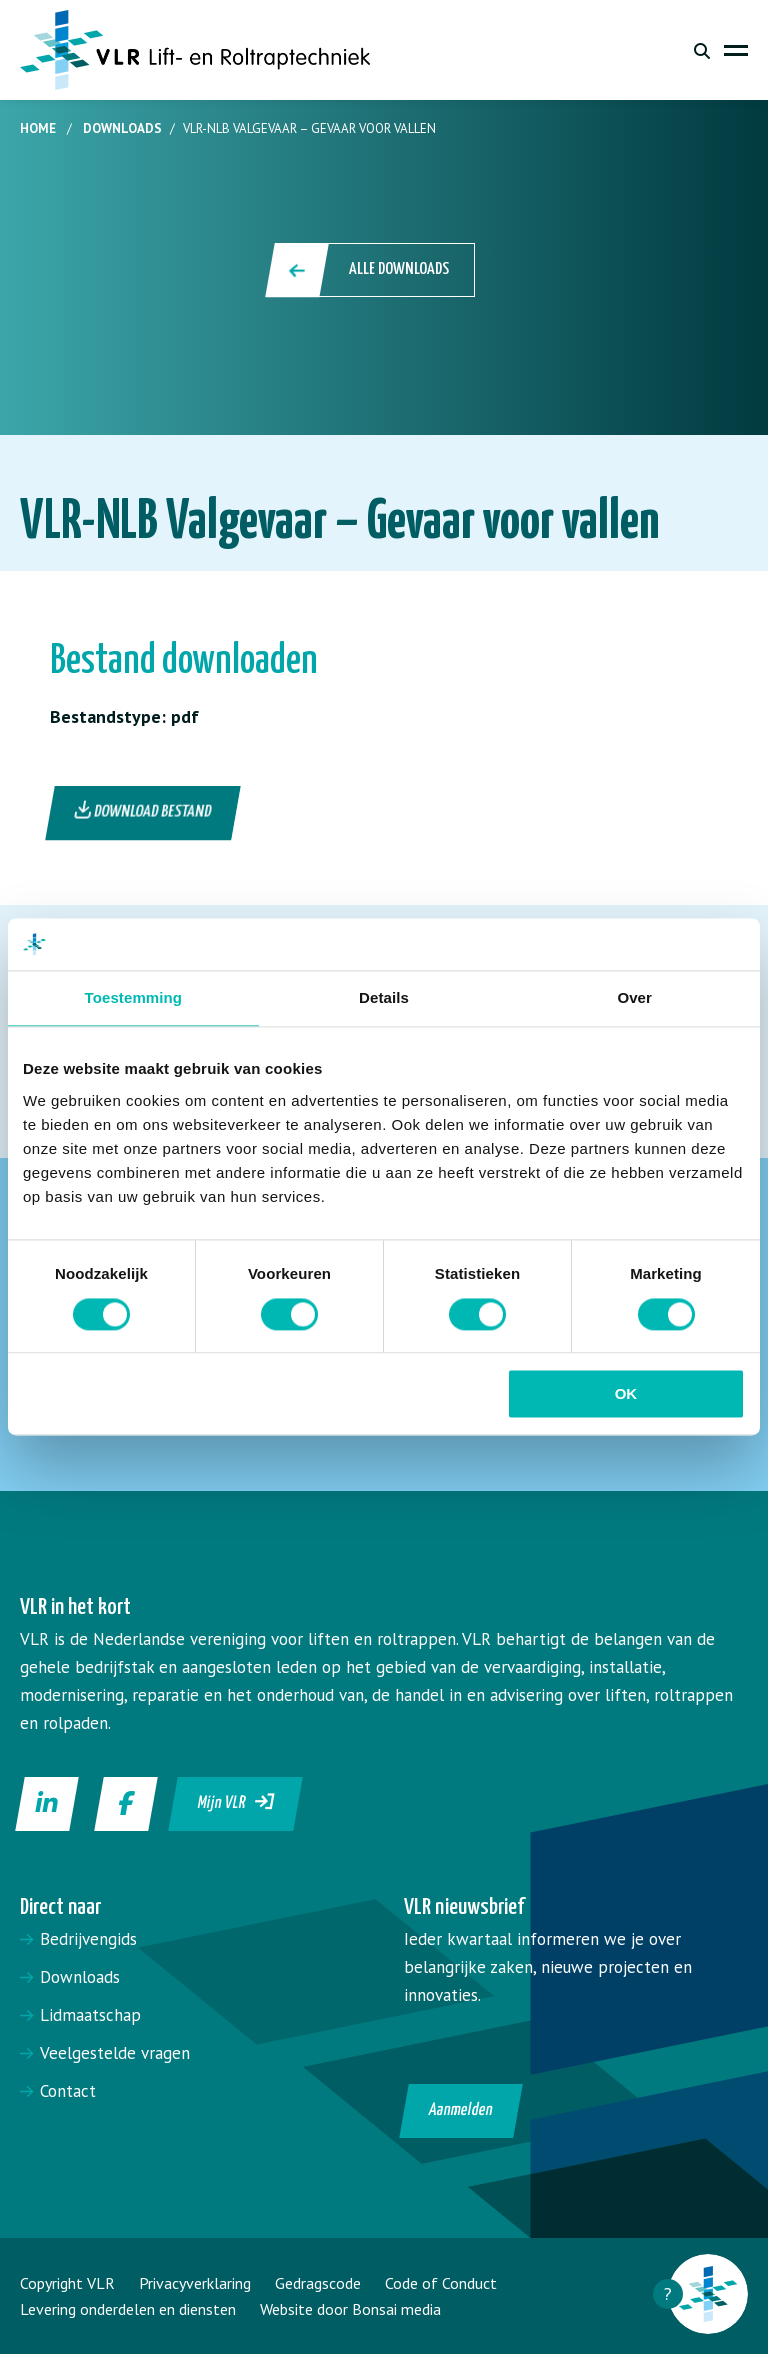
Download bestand (143, 811)
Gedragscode (318, 2283)
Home (38, 128)
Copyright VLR (67, 2283)
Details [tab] (384, 998)
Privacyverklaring (195, 2283)
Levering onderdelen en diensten (128, 2309)
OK (626, 1394)
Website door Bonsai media (350, 2309)
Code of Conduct (441, 2283)
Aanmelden (461, 2110)
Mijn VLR (236, 1802)
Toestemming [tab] (134, 998)
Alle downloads (371, 270)
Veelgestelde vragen (115, 2053)
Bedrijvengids (88, 1939)
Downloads (122, 128)
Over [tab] (634, 998)
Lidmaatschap (90, 2015)
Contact (68, 2091)
